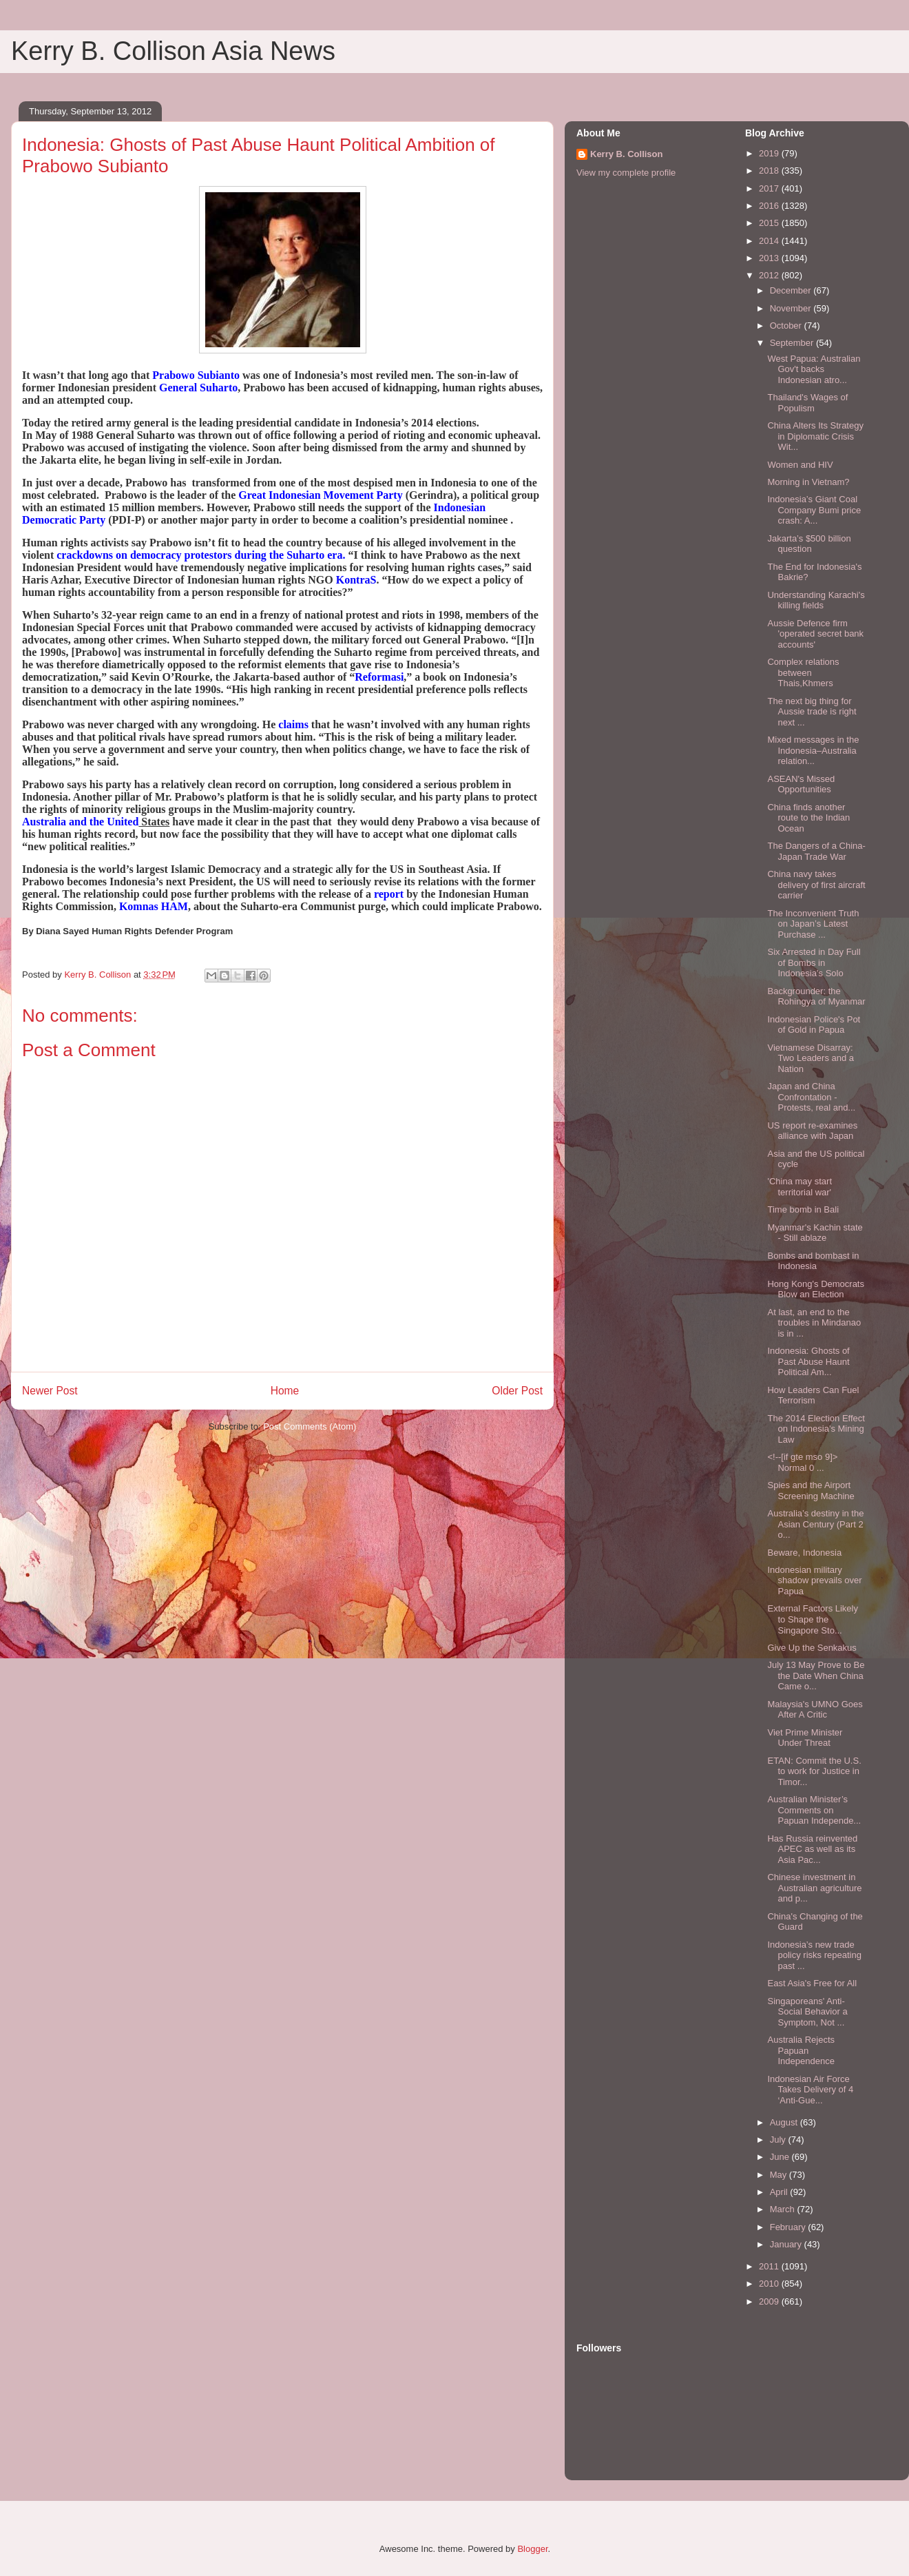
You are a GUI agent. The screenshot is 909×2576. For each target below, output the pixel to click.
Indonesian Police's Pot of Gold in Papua (813, 1024)
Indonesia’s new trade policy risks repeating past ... (814, 1955)
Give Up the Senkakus (811, 1647)
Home (285, 1391)
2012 (770, 275)
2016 (770, 205)
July (779, 2139)
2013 (770, 258)
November (792, 308)
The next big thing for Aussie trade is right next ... (811, 712)
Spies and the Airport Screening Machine (810, 1490)
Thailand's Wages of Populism (807, 402)
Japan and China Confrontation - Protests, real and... (811, 1097)
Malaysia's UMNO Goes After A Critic (814, 1709)
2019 (770, 153)
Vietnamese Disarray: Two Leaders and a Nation (810, 1058)
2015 (770, 223)
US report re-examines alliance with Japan (812, 1131)
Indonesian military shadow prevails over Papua (814, 1580)
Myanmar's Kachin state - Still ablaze (814, 1233)
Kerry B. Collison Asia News (173, 51)
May (779, 2175)
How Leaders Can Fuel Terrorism (813, 1395)
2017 (770, 188)
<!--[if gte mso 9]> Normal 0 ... (802, 1462)
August (785, 2122)
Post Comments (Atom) (309, 1426)
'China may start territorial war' (799, 1186)
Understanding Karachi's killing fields (815, 600)
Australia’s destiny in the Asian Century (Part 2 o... (815, 1524)
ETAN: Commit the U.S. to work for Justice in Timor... (814, 1771)
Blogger (532, 2549)
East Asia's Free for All (812, 1983)
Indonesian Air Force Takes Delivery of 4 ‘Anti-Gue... (810, 2089)
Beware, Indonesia (804, 1552)
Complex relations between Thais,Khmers (803, 672)
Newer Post (50, 1391)
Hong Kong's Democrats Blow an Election (815, 1289)
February (789, 2227)
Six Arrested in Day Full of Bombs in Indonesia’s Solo (813, 962)
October (787, 325)
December (792, 290)
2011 (770, 2266)
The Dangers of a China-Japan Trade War (816, 851)
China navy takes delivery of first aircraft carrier (816, 884)
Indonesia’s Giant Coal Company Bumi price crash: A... (814, 510)
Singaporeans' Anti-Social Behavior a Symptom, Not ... (807, 2012)
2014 (770, 241)
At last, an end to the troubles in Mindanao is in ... (814, 1323)
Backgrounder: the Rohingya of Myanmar (816, 996)
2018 (770, 170)
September (793, 343)
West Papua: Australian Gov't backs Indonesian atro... (813, 369)
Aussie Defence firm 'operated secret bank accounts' (815, 634)
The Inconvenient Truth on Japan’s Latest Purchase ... (813, 924)
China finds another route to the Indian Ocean (808, 818)
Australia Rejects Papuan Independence (801, 2050)
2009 (770, 2301)
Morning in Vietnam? (808, 482)
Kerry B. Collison (626, 154)
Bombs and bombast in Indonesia (813, 1261)
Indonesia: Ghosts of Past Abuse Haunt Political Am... (808, 1361)
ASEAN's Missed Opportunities (801, 784)
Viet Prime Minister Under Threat (804, 1738)
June (781, 2157)
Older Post (517, 1391)
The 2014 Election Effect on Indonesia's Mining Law (815, 1429)
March (783, 2209)
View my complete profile (626, 172)
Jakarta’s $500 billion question (808, 544)
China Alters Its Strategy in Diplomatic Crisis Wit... (815, 436)
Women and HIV (800, 465)
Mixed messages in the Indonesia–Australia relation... (813, 750)
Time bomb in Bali (803, 1209)
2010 (770, 2283)
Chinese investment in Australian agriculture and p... (814, 1888)
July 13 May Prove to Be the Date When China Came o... (815, 1675)
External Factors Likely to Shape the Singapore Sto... (812, 1619)
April (780, 2192)
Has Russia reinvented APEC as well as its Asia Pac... (812, 1849)
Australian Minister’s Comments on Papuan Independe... (814, 1810)
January (787, 2244)
